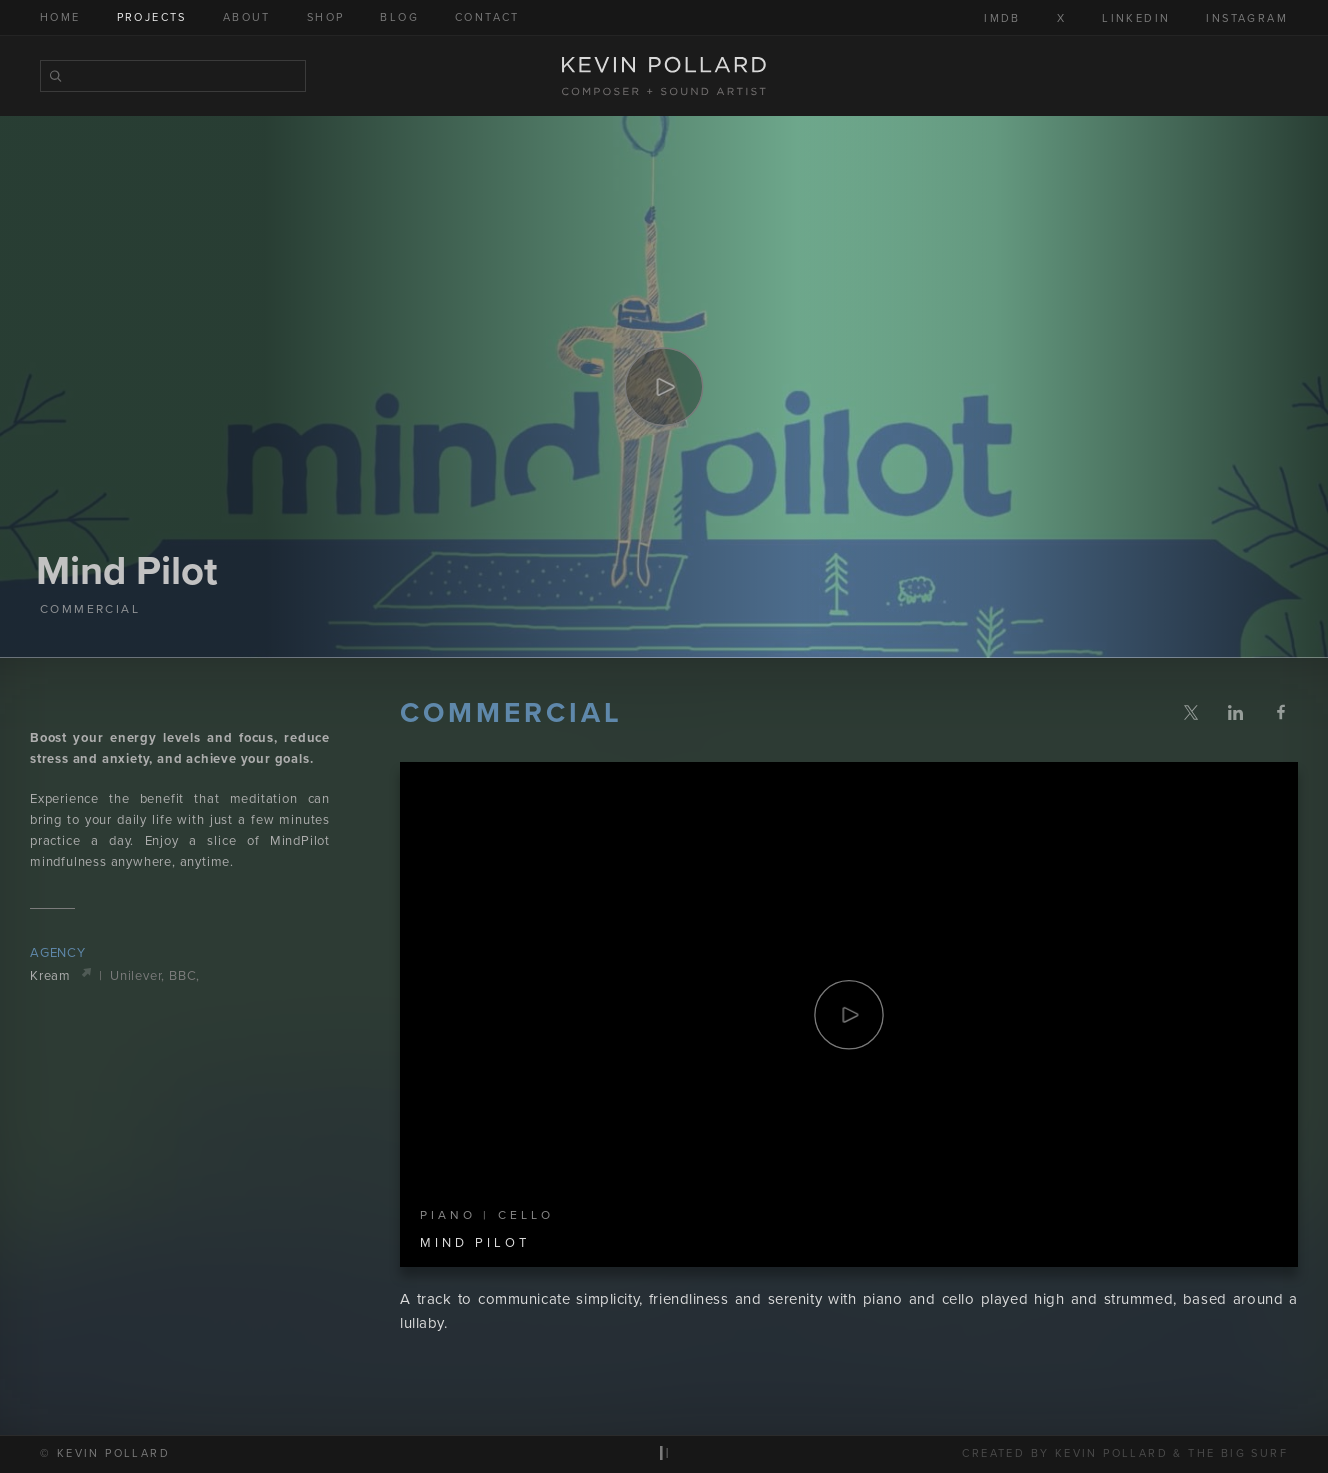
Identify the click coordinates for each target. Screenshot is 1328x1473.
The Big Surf (1238, 1454)
